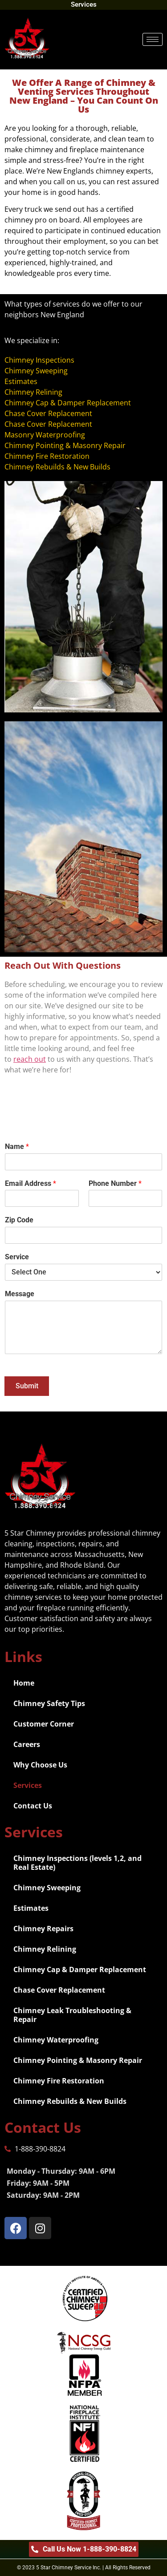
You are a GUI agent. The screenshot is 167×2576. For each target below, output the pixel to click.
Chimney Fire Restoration (58, 2081)
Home (23, 1683)
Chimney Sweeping (47, 1888)
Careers (26, 1744)
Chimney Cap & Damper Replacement (79, 1969)
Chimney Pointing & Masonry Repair (77, 2060)
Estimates (31, 1908)
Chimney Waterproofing (55, 2040)
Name (17, 1146)
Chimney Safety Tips (49, 1703)
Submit (27, 1386)
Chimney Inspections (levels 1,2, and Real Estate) (77, 1862)
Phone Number (115, 1183)
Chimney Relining (44, 1949)
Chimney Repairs (43, 1928)
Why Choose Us (40, 1765)
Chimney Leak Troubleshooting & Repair (72, 2015)
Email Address (30, 1183)
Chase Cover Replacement (59, 1990)
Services (27, 1785)
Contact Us (32, 1806)
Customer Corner (43, 1724)
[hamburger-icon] (153, 39)
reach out (29, 1059)
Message (19, 1294)
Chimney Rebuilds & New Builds (69, 2101)
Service (17, 1257)
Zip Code (19, 1220)
